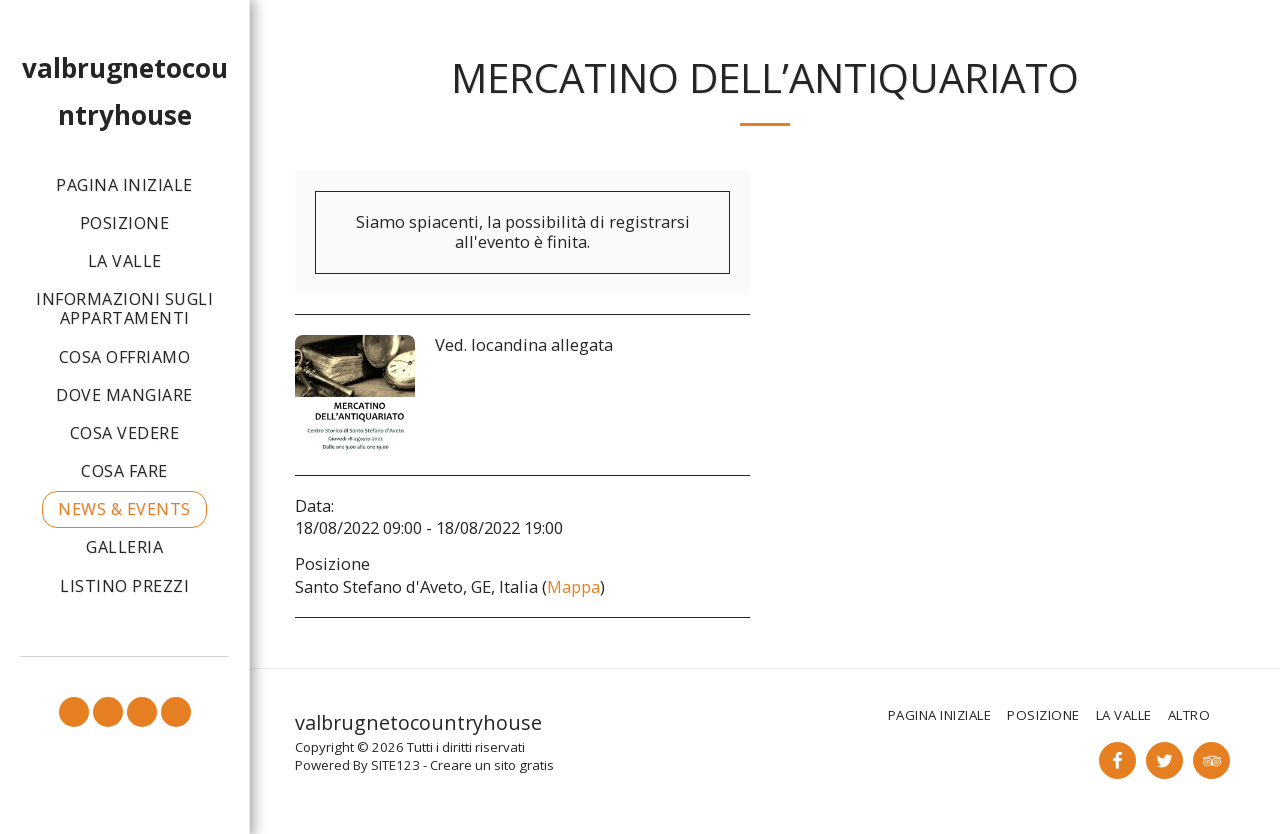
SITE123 (395, 765)
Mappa (573, 586)
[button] (74, 712)
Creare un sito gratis (492, 765)
